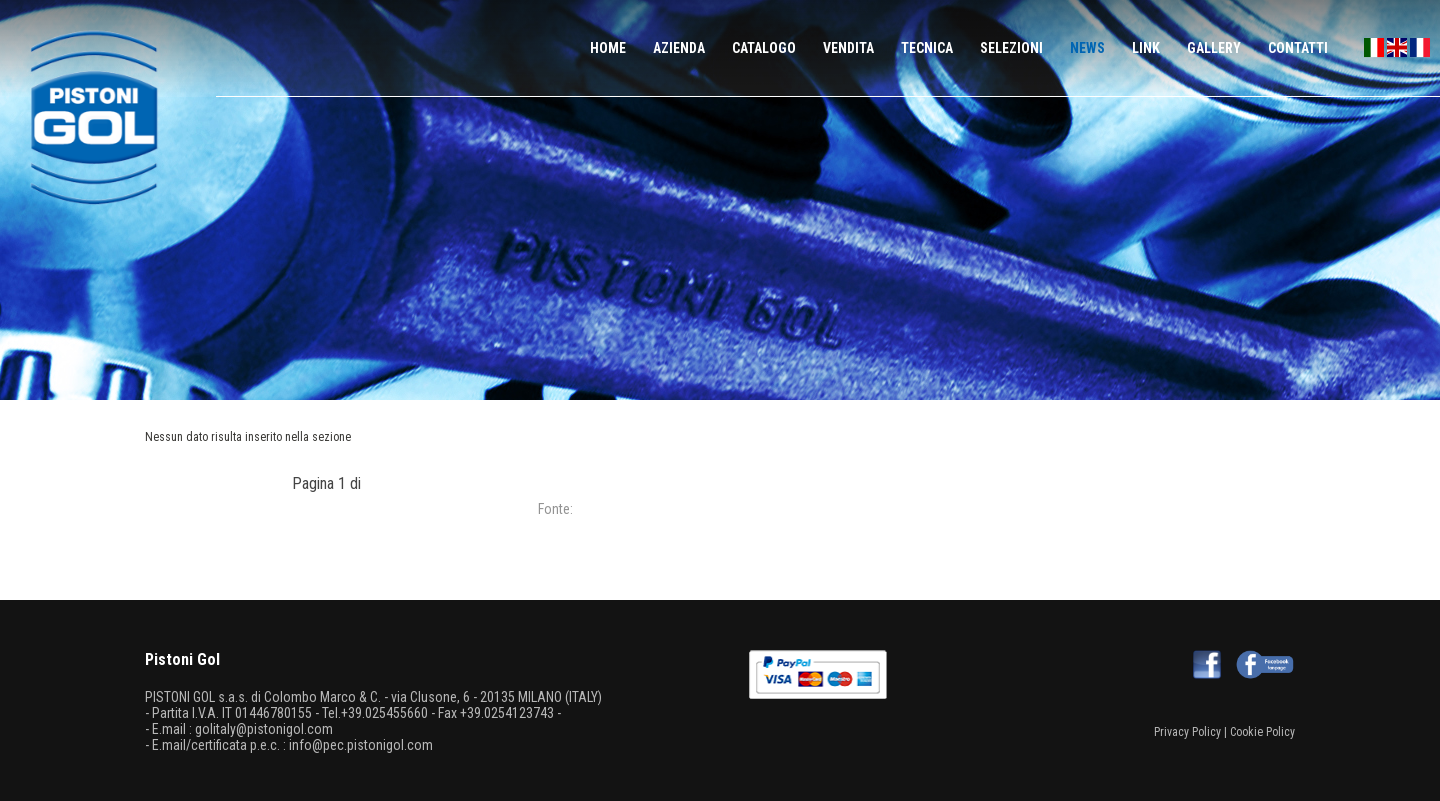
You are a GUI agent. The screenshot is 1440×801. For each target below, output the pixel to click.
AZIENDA (679, 48)
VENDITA (848, 48)
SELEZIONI (1011, 48)
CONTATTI (1298, 48)
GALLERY (1214, 48)
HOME (608, 48)
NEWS (1087, 48)
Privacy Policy (1187, 732)
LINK (1146, 48)
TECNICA (927, 48)
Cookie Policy (1262, 732)
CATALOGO (764, 48)
